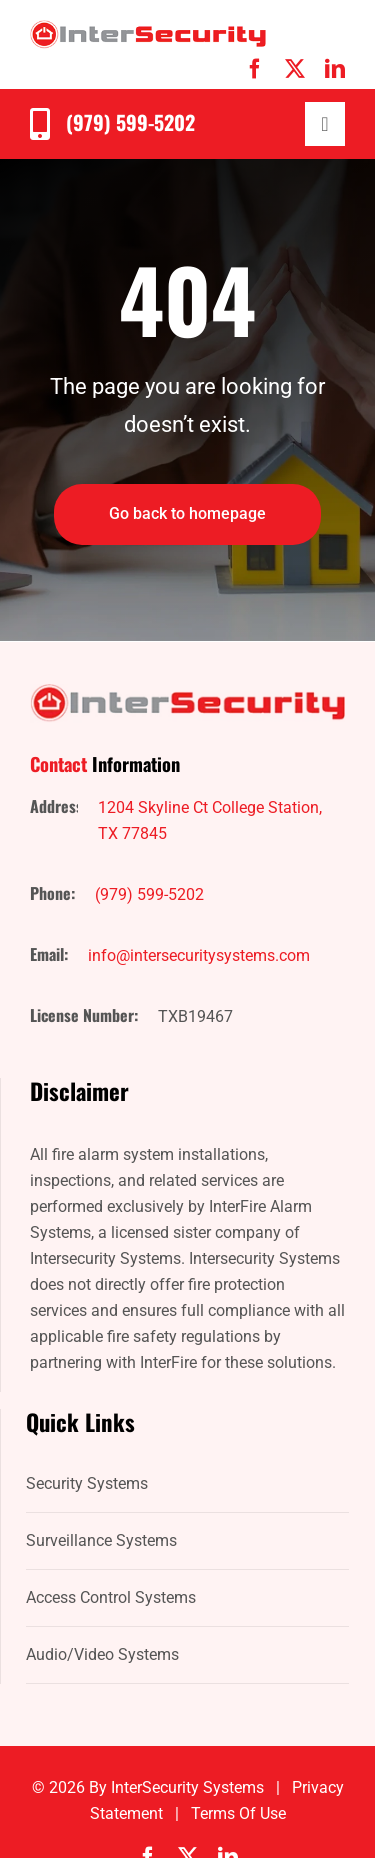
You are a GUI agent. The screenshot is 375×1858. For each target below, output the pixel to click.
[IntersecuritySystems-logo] (148, 27)
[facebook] (255, 69)
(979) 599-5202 (130, 122)
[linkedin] (335, 69)
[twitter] (295, 69)
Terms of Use (238, 1813)
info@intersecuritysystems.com (199, 955)
